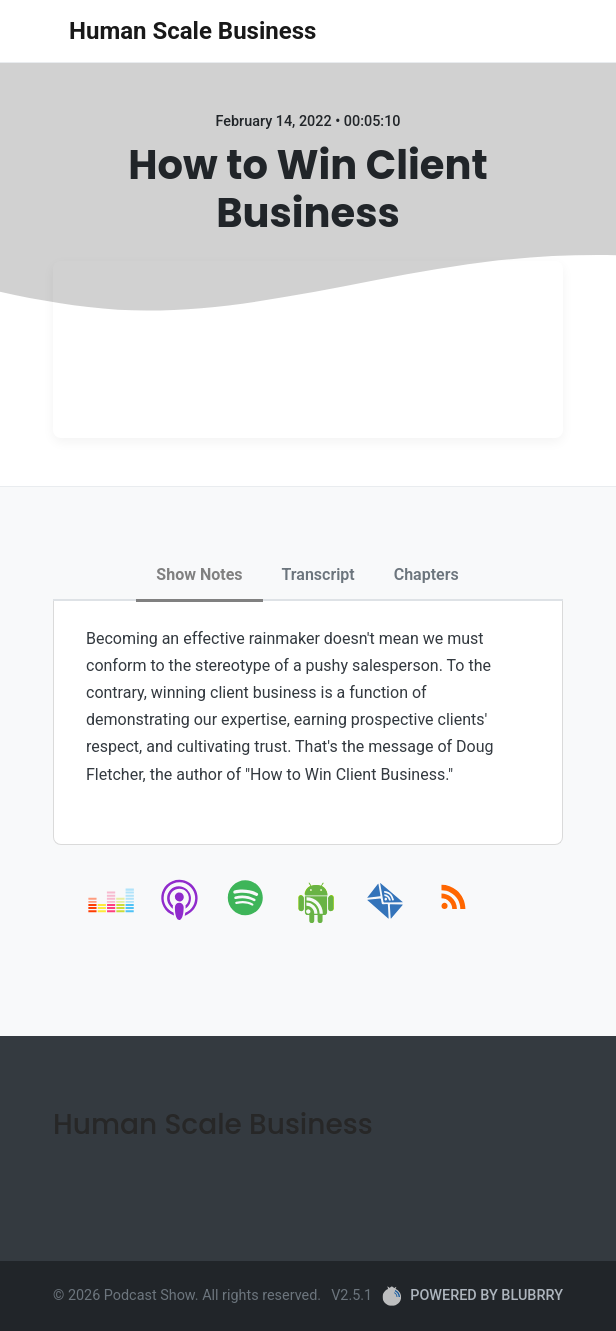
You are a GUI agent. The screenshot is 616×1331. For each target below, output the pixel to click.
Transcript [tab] (318, 574)
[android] (317, 919)
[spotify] (249, 919)
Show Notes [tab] (199, 574)
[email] (385, 919)
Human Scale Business (192, 31)
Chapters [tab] (426, 574)
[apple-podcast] (180, 919)
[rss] (453, 919)
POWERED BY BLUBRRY (472, 1296)
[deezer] (112, 919)
